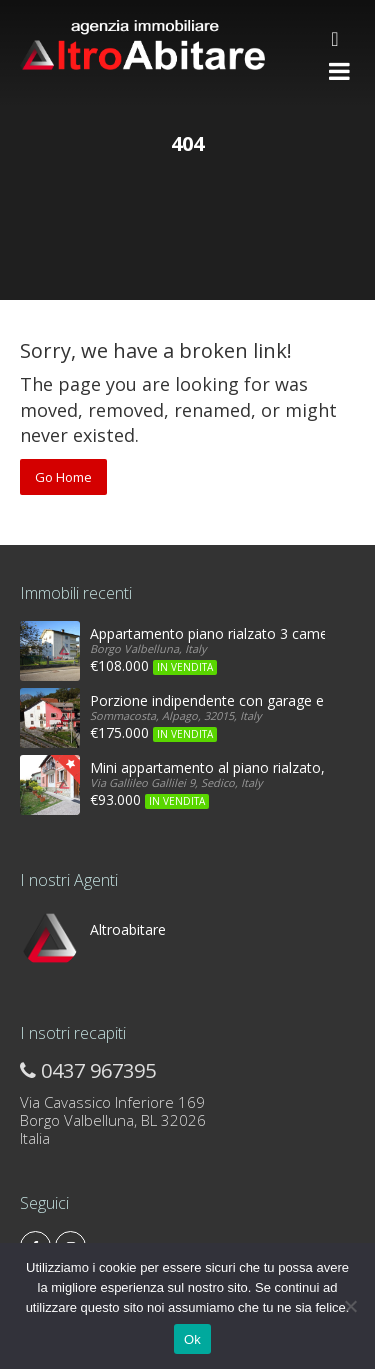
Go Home (63, 477)
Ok (192, 1339)
